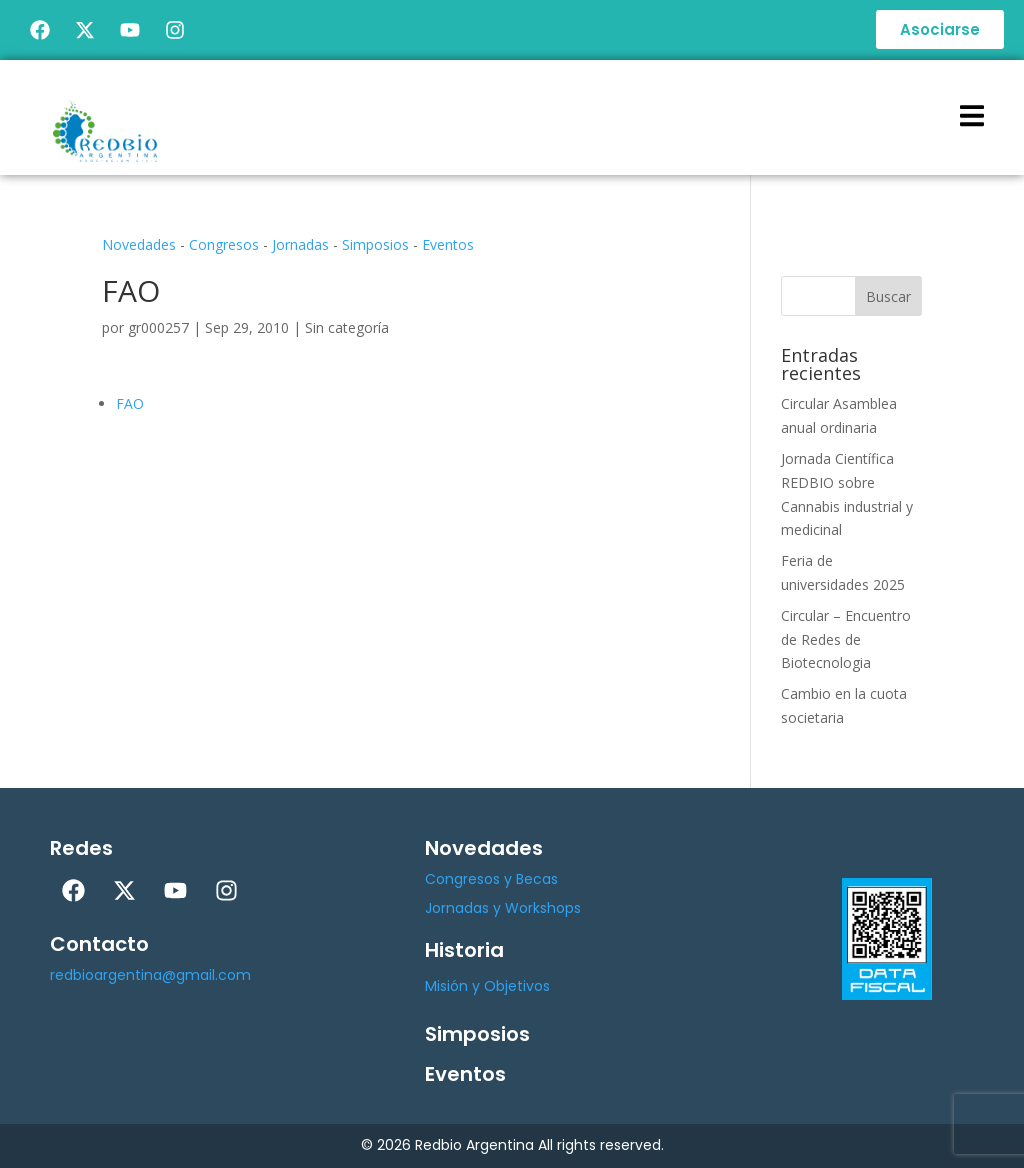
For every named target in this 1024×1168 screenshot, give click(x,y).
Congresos (224, 244)
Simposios (375, 244)
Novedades (139, 244)
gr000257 (158, 327)
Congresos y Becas (491, 879)
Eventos (448, 244)
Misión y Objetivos (487, 986)
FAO (130, 403)
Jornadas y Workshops (503, 908)
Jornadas (300, 244)
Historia (464, 950)
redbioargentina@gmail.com (150, 975)
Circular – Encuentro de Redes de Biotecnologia (846, 639)
